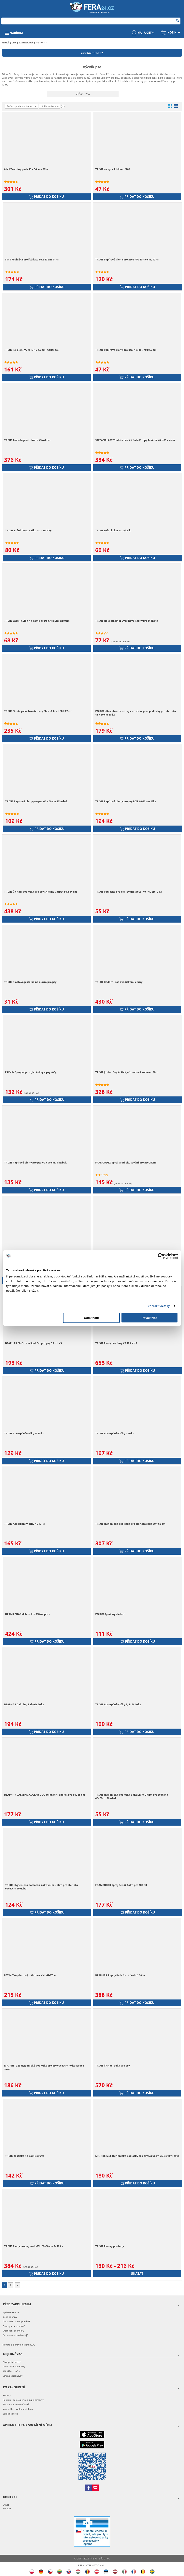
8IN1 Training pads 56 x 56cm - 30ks (26, 169)
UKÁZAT (137, 2273)
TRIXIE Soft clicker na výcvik (113, 530)
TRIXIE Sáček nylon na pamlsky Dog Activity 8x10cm (37, 620)
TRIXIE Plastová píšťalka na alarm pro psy (30, 982)
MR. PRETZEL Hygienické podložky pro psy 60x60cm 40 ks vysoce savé (44, 2067)
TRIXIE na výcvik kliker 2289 (112, 169)
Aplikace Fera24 (11, 2312)
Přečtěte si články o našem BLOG (18, 2344)
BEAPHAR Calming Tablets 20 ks (24, 1704)
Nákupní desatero (12, 2361)
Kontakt (7, 2508)
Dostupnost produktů (14, 2326)
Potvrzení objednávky (14, 2366)
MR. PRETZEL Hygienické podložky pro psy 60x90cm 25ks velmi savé (137, 2156)
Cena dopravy (10, 2316)
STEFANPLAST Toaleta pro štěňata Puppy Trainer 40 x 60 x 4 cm (135, 440)
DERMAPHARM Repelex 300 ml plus (27, 1614)
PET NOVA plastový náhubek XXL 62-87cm (30, 1975)
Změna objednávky (12, 2375)
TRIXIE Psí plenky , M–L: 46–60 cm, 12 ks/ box (31, 350)
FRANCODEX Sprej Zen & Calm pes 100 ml (121, 1885)
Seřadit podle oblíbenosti (22, 106)
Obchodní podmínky (13, 2330)
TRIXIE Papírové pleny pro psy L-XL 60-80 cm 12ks (125, 801)
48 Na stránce (50, 107)
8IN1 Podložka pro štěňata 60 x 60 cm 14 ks (32, 259)
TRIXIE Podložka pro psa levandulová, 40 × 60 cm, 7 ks (128, 891)
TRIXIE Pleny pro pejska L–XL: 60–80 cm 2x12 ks (33, 2246)
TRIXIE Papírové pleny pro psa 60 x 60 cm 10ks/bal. (36, 801)
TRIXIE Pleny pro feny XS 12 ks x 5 (116, 1343)
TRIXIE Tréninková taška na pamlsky (28, 530)
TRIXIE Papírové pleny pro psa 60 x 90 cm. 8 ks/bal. (35, 1162)
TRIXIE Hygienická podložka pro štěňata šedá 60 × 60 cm (130, 1523)
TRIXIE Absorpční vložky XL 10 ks (24, 1523)
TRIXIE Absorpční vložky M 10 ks (24, 1433)
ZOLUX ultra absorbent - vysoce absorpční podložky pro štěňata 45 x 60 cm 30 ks (135, 712)
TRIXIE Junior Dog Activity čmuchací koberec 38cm (127, 1072)
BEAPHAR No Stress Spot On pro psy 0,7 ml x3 (33, 1343)
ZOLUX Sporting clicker (110, 1614)
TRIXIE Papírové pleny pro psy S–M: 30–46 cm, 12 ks (127, 259)
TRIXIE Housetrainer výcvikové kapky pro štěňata (126, 620)
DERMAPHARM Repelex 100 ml (23, 1253)
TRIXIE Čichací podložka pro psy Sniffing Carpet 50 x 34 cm (40, 891)
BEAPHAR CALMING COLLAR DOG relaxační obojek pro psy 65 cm (44, 1794)
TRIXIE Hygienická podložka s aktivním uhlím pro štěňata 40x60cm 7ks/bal (131, 1796)
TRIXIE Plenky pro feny (109, 2246)
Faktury (7, 2395)
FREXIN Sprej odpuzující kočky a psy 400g (30, 1072)
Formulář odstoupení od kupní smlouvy (23, 2399)
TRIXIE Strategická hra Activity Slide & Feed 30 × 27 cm (38, 711)
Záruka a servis (10, 2413)
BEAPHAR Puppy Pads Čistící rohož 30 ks (120, 1975)
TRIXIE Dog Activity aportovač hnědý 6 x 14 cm (124, 1253)
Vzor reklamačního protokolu (18, 2408)
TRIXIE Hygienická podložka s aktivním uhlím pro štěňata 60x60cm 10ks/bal (41, 1886)
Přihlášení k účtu (11, 2371)
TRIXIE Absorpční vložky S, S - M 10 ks (118, 1704)
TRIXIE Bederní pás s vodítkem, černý (118, 982)
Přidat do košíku (46, 196)
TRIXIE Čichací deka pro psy (112, 2065)
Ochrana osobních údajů (15, 2335)
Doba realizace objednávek (16, 2321)
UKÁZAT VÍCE (83, 93)
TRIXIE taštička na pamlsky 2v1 (24, 2156)
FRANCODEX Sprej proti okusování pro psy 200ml (126, 1162)
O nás (6, 2504)
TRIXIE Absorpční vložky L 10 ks (114, 1433)
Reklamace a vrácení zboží (16, 2404)
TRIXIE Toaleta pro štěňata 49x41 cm (27, 440)
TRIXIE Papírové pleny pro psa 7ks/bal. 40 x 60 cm (126, 350)
